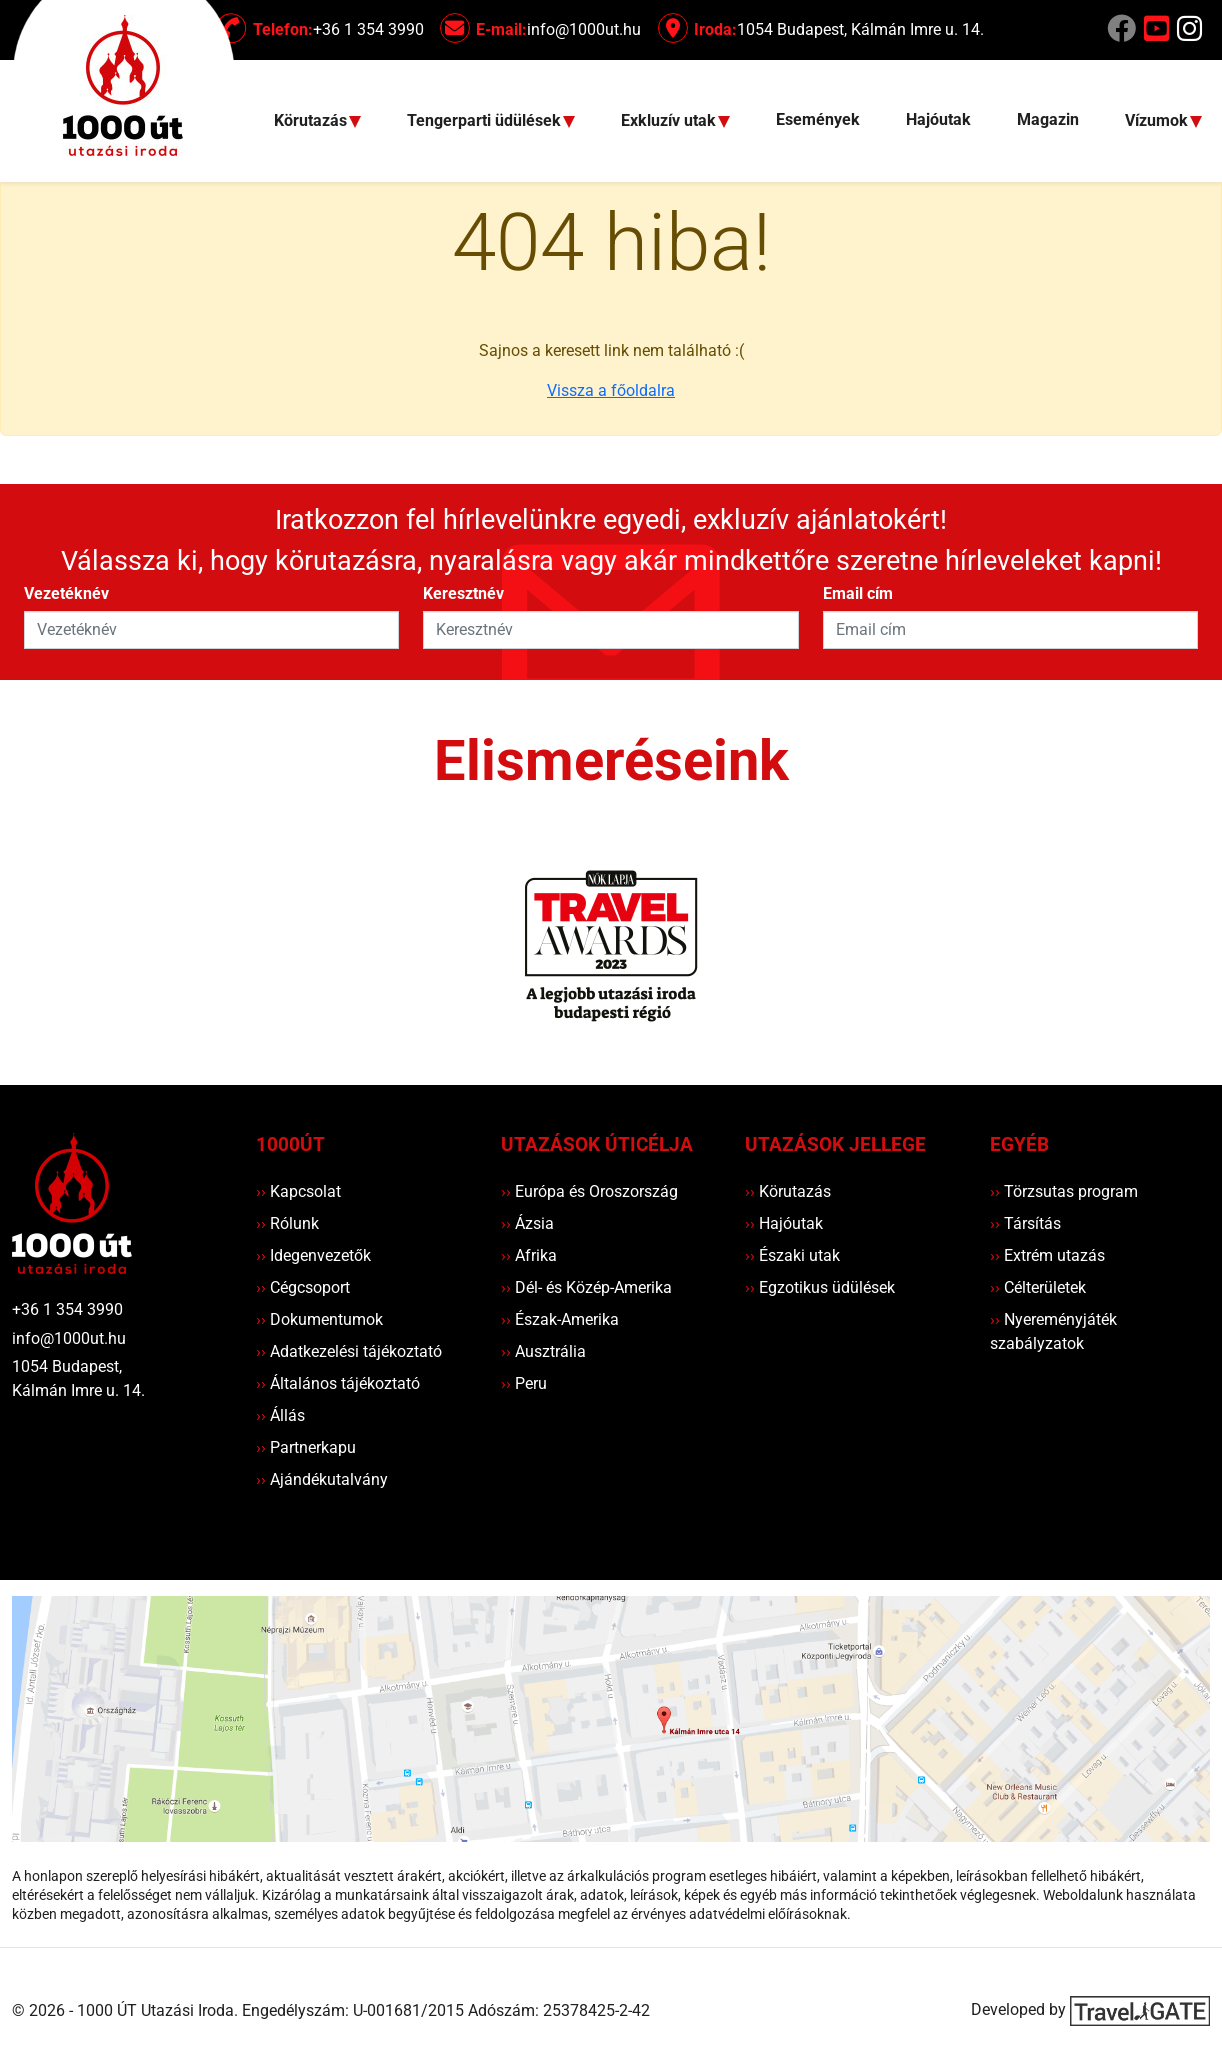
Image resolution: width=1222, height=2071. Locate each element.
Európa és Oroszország (589, 1191)
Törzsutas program (1064, 1191)
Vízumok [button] (1158, 121)
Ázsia (527, 1223)
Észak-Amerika (560, 1319)
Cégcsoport (303, 1287)
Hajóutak (938, 119)
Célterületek (1038, 1287)
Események (818, 119)
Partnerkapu (306, 1447)
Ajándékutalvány (322, 1479)
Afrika (529, 1255)
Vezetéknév (66, 593)
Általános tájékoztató (338, 1383)
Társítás (1025, 1223)
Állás (280, 1415)
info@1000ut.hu (69, 1338)
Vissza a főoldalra (611, 390)
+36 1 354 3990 (67, 1309)
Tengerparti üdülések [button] (486, 121)
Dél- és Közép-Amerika (586, 1287)
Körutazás (788, 1191)
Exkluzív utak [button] (670, 121)
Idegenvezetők (313, 1255)
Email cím (858, 593)
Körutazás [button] (312, 121)
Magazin (1048, 119)
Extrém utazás (1047, 1255)
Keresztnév (463, 593)
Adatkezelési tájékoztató (349, 1351)
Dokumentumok (319, 1319)
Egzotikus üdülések (820, 1287)
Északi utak (792, 1255)
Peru (524, 1383)
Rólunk (287, 1223)
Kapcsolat (298, 1191)
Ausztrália (543, 1351)
